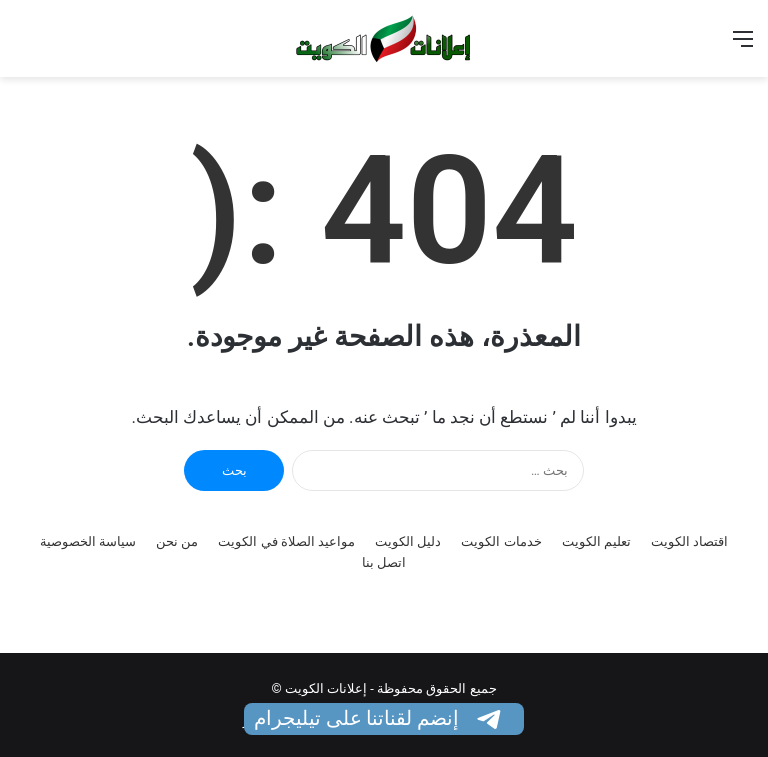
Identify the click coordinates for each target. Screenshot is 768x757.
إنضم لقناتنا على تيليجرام (379, 718)
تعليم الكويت (596, 541)
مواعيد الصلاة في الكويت (286, 541)
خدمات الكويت (501, 541)
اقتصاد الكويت (689, 541)
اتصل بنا (384, 562)
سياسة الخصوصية (88, 541)
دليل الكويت (408, 541)
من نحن (177, 541)
